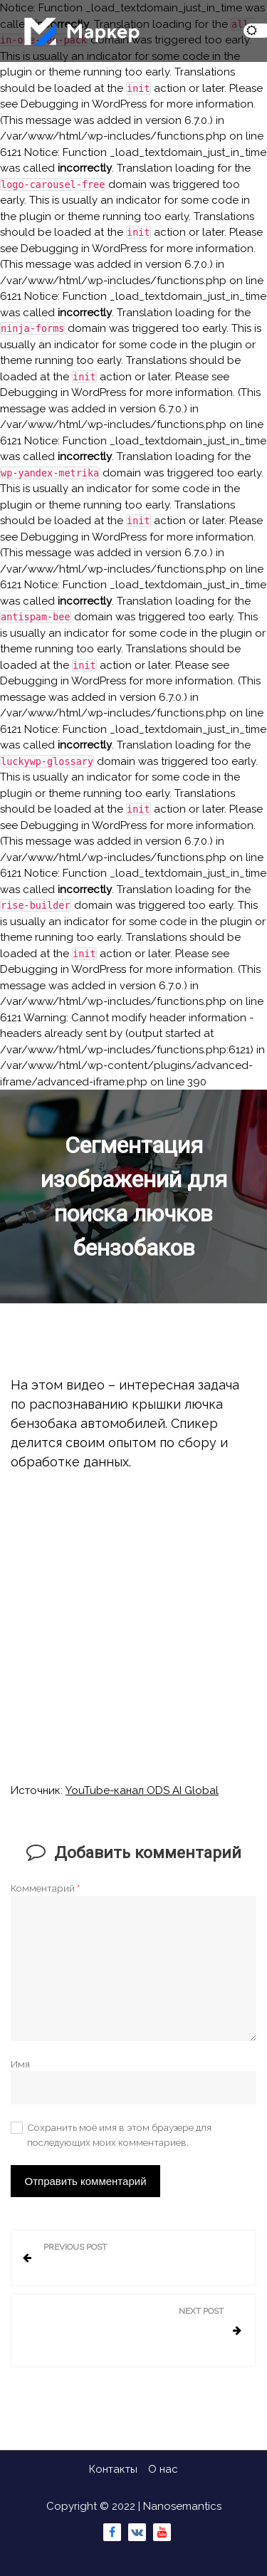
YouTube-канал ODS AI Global (142, 1790)
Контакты (113, 2469)
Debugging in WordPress (84, 104)
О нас (163, 2469)
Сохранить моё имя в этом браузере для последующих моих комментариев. (119, 2134)
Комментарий (45, 1888)
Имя (20, 2064)
